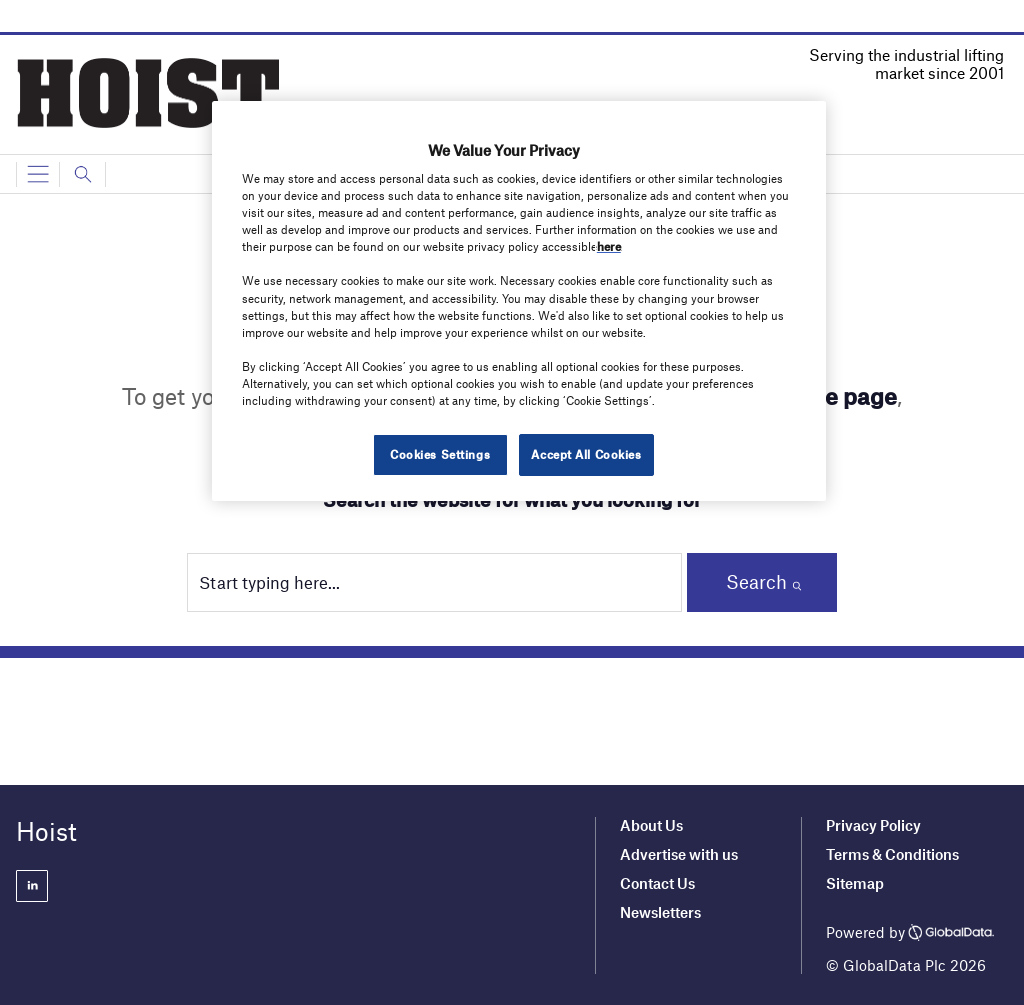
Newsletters (662, 912)
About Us (651, 825)
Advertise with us (679, 854)
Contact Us (657, 883)
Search (756, 581)
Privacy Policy (873, 825)
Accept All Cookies (586, 454)
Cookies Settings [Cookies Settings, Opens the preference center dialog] (440, 454)
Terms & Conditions (892, 854)
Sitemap (855, 883)
